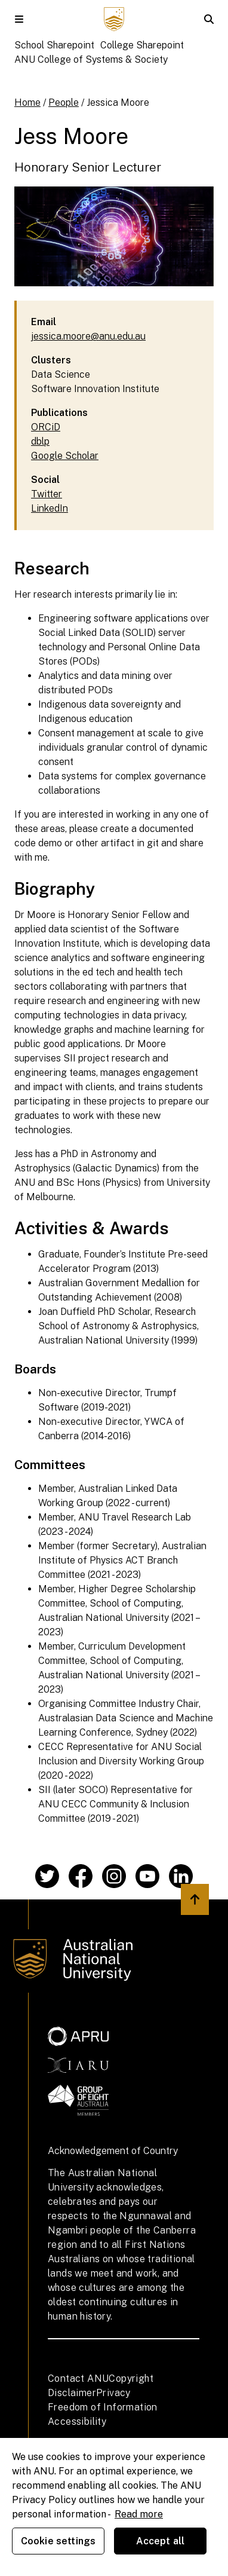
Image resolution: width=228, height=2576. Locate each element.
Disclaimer (72, 2392)
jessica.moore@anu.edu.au (88, 336)
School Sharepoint (54, 45)
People (63, 102)
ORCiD (45, 427)
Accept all (160, 2541)
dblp (40, 441)
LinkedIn (49, 508)
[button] (19, 19)
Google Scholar (64, 455)
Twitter (46, 494)
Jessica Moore (118, 102)
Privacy (113, 2392)
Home (27, 102)
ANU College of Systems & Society (91, 59)
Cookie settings (58, 2541)
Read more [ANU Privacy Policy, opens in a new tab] (139, 2514)
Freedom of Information (103, 2407)
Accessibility (77, 2421)
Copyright (131, 2378)
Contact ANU (78, 2378)
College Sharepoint (142, 45)
